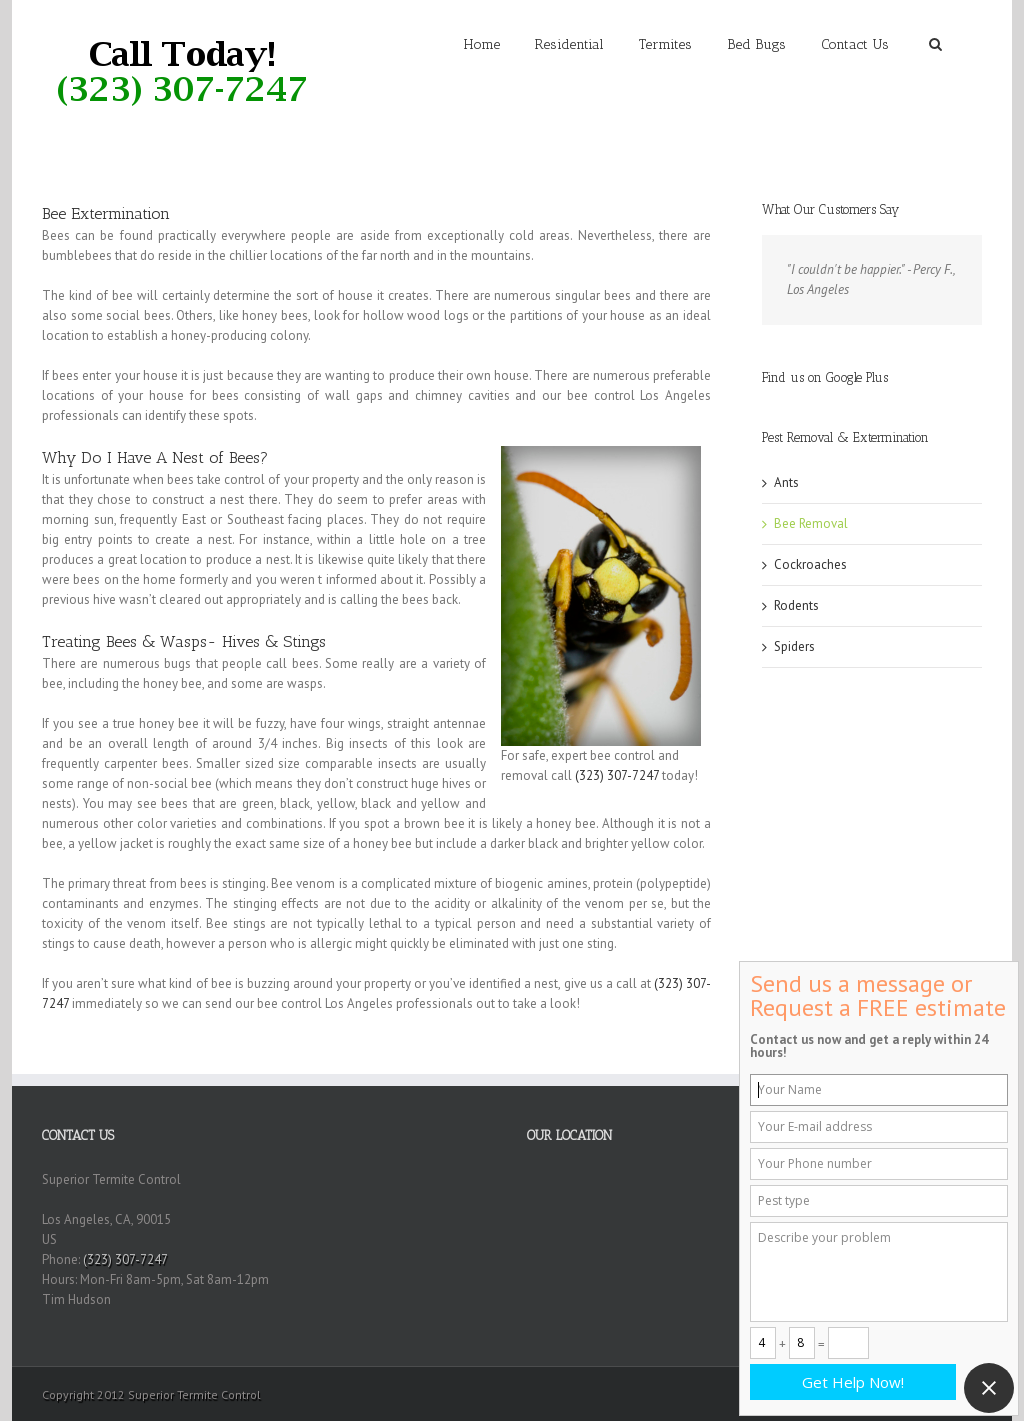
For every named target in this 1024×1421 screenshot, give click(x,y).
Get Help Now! (853, 1382)
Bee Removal (811, 523)
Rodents (796, 605)
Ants (786, 482)
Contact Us (855, 44)
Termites (665, 44)
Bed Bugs (756, 44)
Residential (569, 44)
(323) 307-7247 (617, 775)
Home (482, 44)
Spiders (794, 646)
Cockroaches (810, 564)
